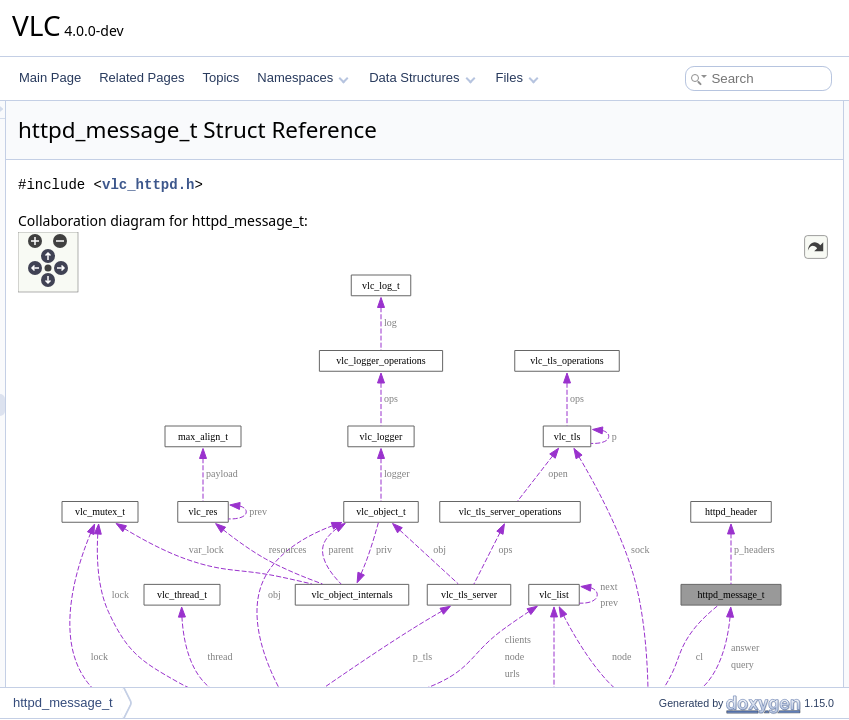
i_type (658, 156)
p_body (661, 376)
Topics (220, 77)
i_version (666, 200)
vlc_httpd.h (398, 212)
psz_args (666, 266)
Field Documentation (681, 398)
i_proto (660, 178)
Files (517, 77)
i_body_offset (677, 332)
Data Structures (422, 77)
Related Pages (141, 77)
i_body (659, 354)
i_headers (668, 288)
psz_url (661, 244)
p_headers (670, 310)
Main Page (50, 77)
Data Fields (656, 112)
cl (646, 134)
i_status (662, 222)
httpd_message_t (63, 702)
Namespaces (302, 77)
